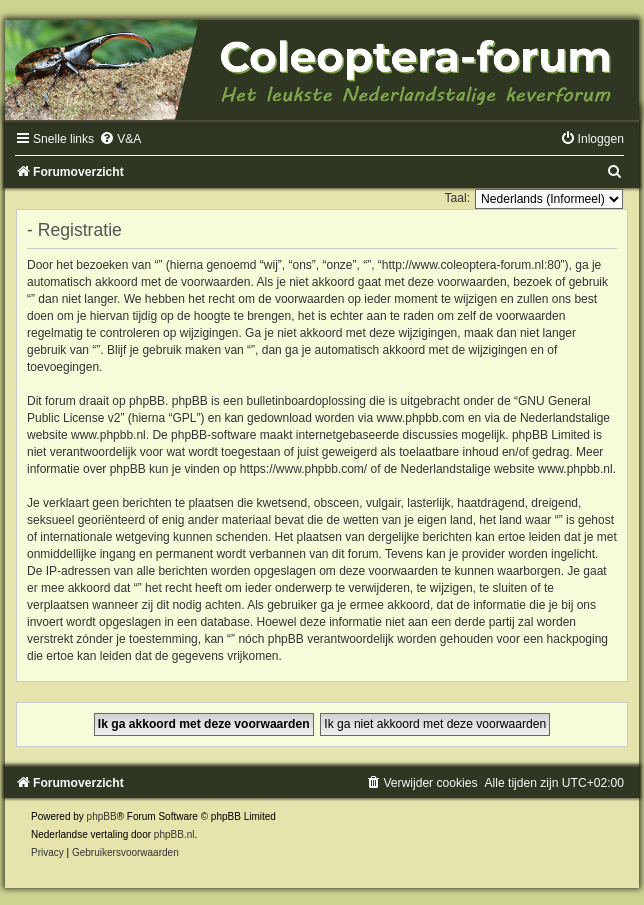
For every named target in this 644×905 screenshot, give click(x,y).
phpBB (102, 816)
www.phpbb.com (421, 418)
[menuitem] (120, 139)
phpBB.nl (174, 834)
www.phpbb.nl (108, 435)
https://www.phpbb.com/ (303, 469)
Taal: (457, 198)
